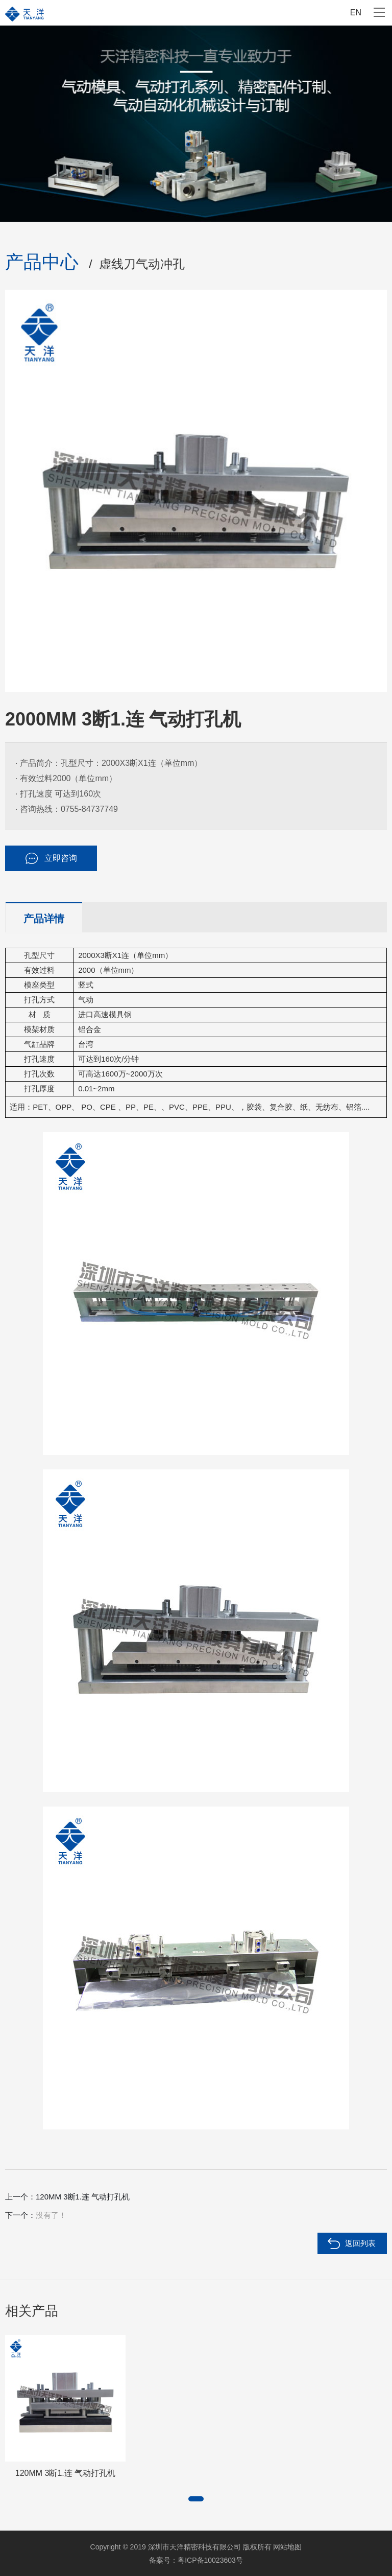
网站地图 (287, 2547)
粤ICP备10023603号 (210, 2560)
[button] (196, 2498)
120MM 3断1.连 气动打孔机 (83, 2196)
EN (355, 12)
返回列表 (360, 2243)
